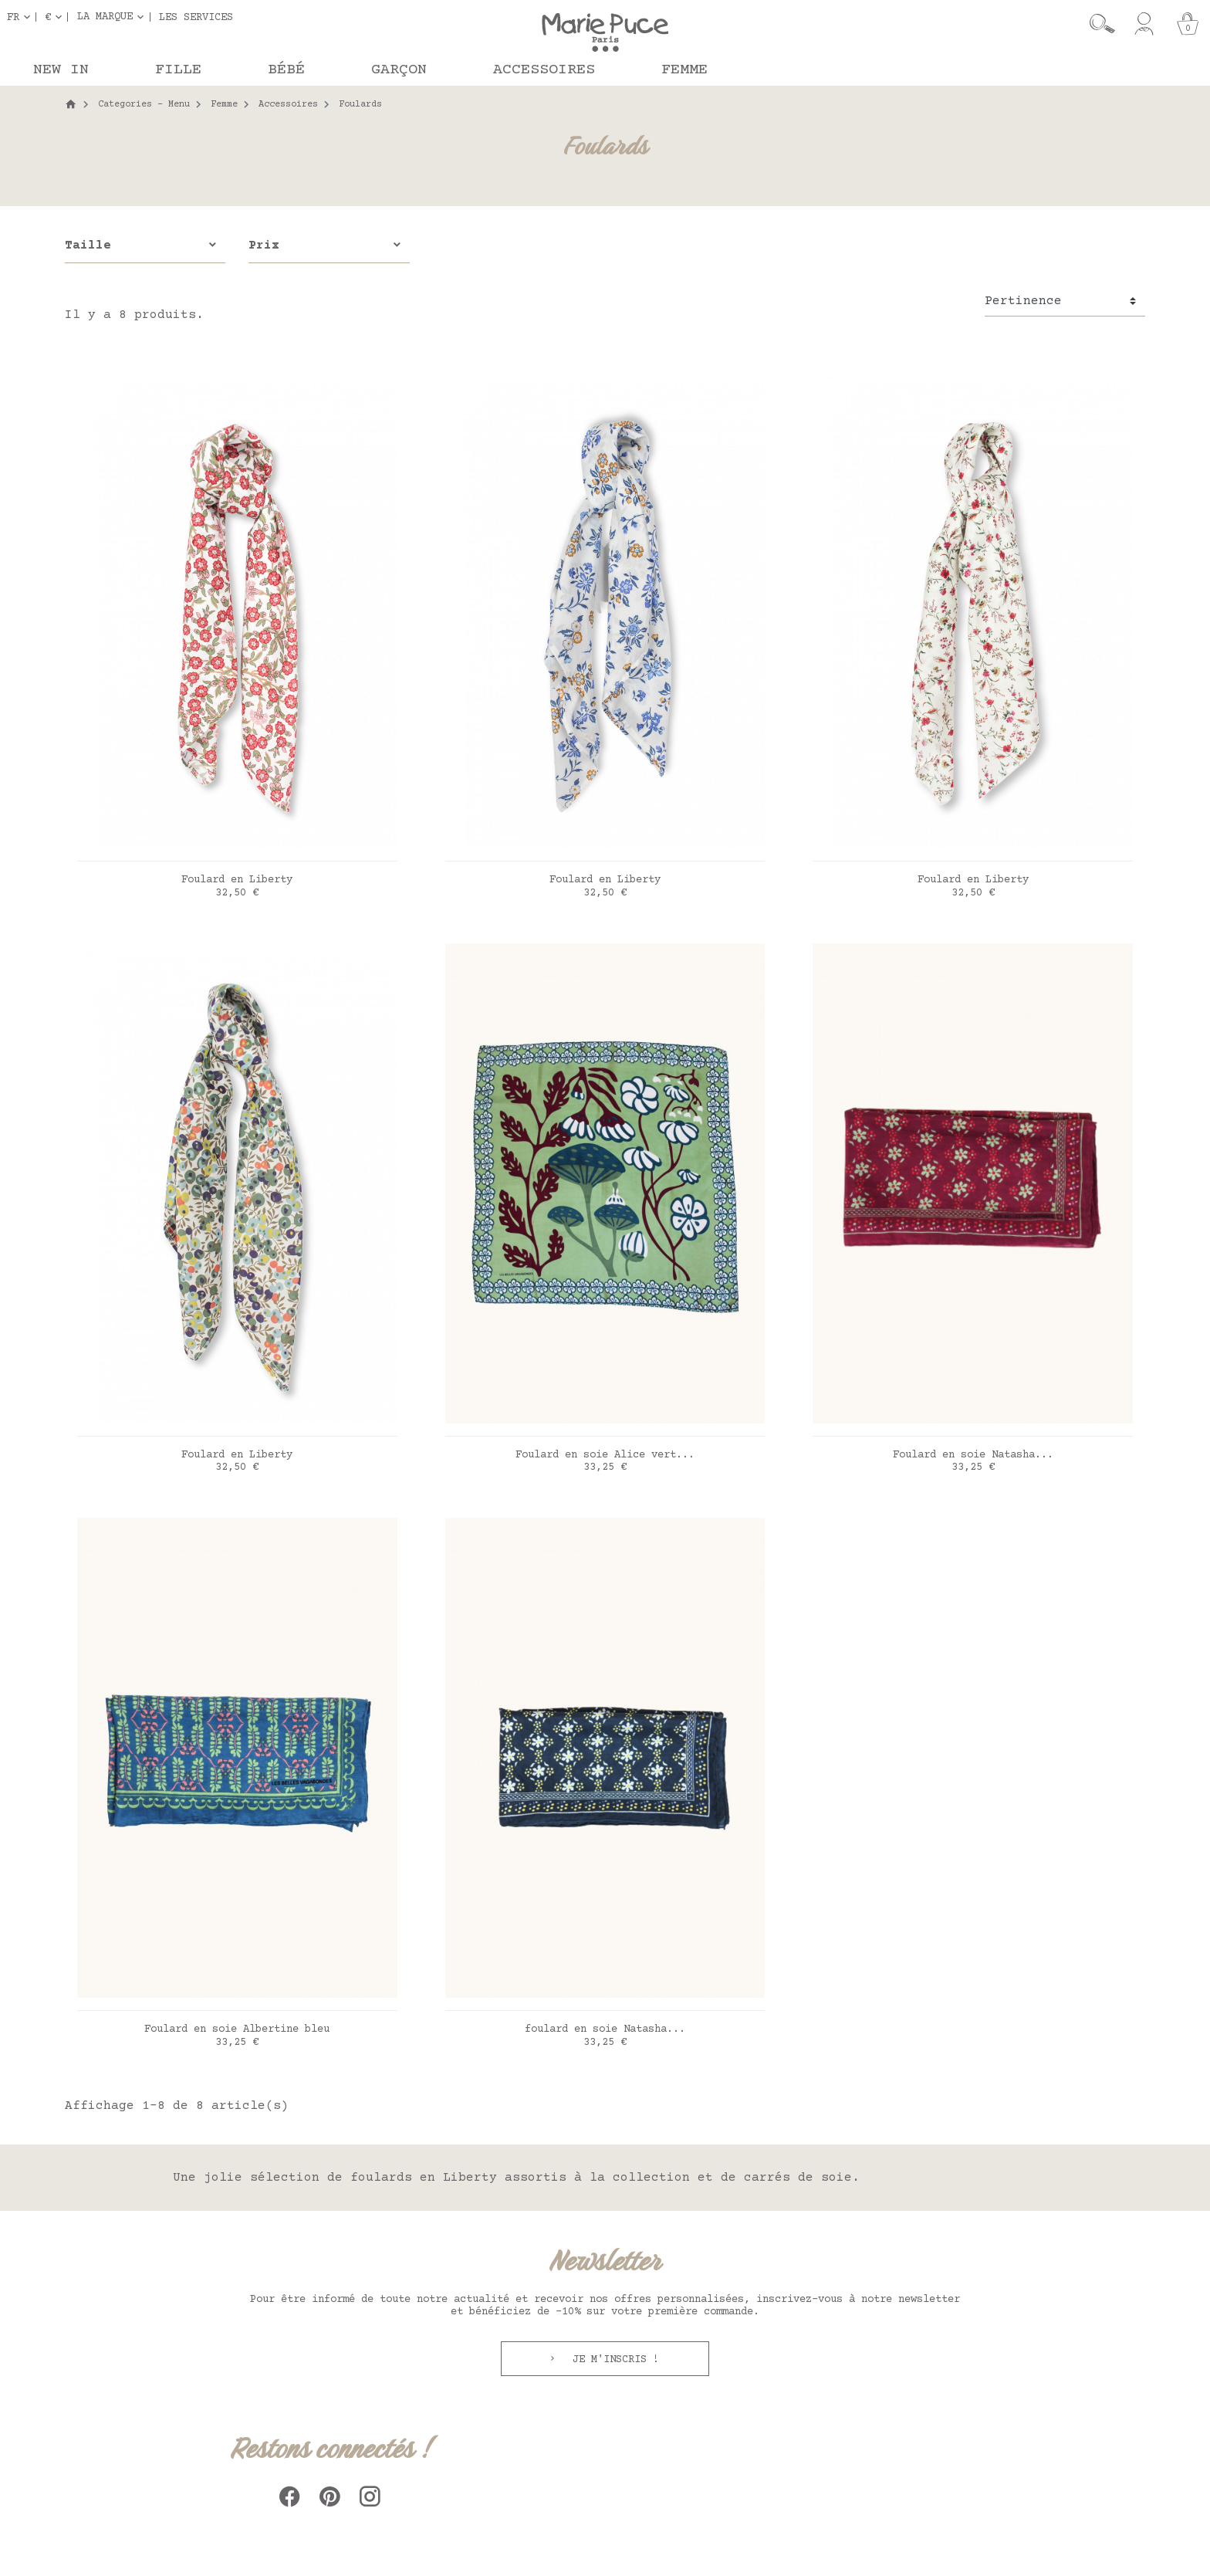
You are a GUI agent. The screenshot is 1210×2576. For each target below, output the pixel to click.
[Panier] (1187, 24)
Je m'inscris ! (612, 2360)
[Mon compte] (1144, 24)
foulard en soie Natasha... (605, 2029)
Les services (196, 17)
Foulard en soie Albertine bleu (237, 2029)
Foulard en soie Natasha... (973, 1455)
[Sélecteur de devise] (56, 17)
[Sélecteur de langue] (21, 17)
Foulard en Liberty (236, 880)
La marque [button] (105, 17)
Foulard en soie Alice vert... (605, 1455)
